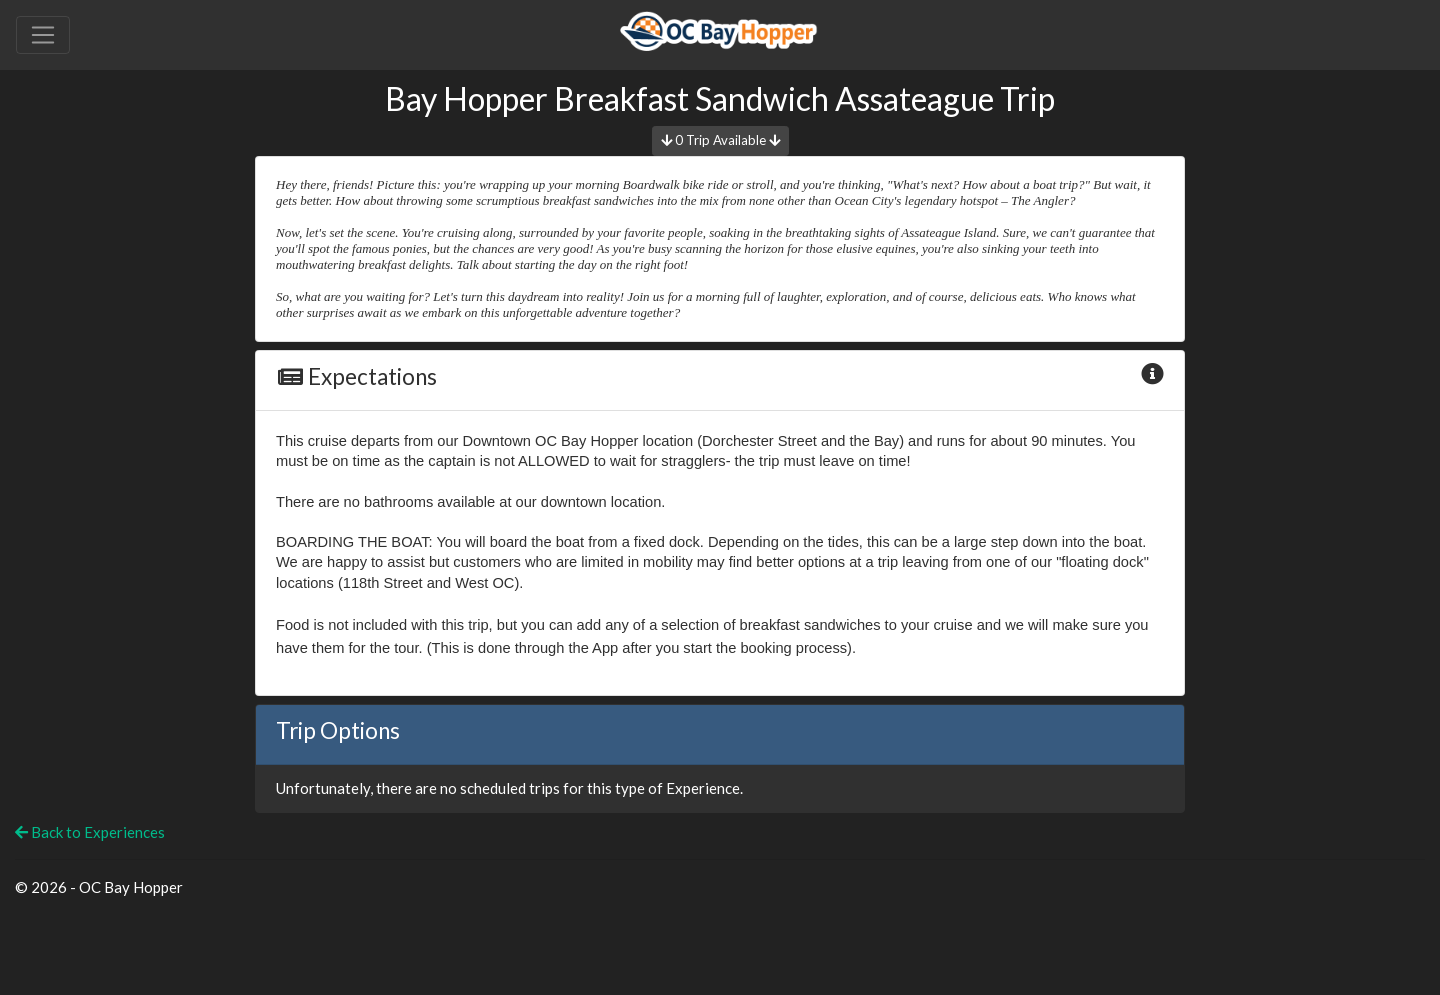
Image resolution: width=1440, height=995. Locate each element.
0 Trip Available (720, 140)
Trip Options (338, 730)
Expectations (356, 376)
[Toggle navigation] (43, 35)
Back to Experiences (90, 832)
